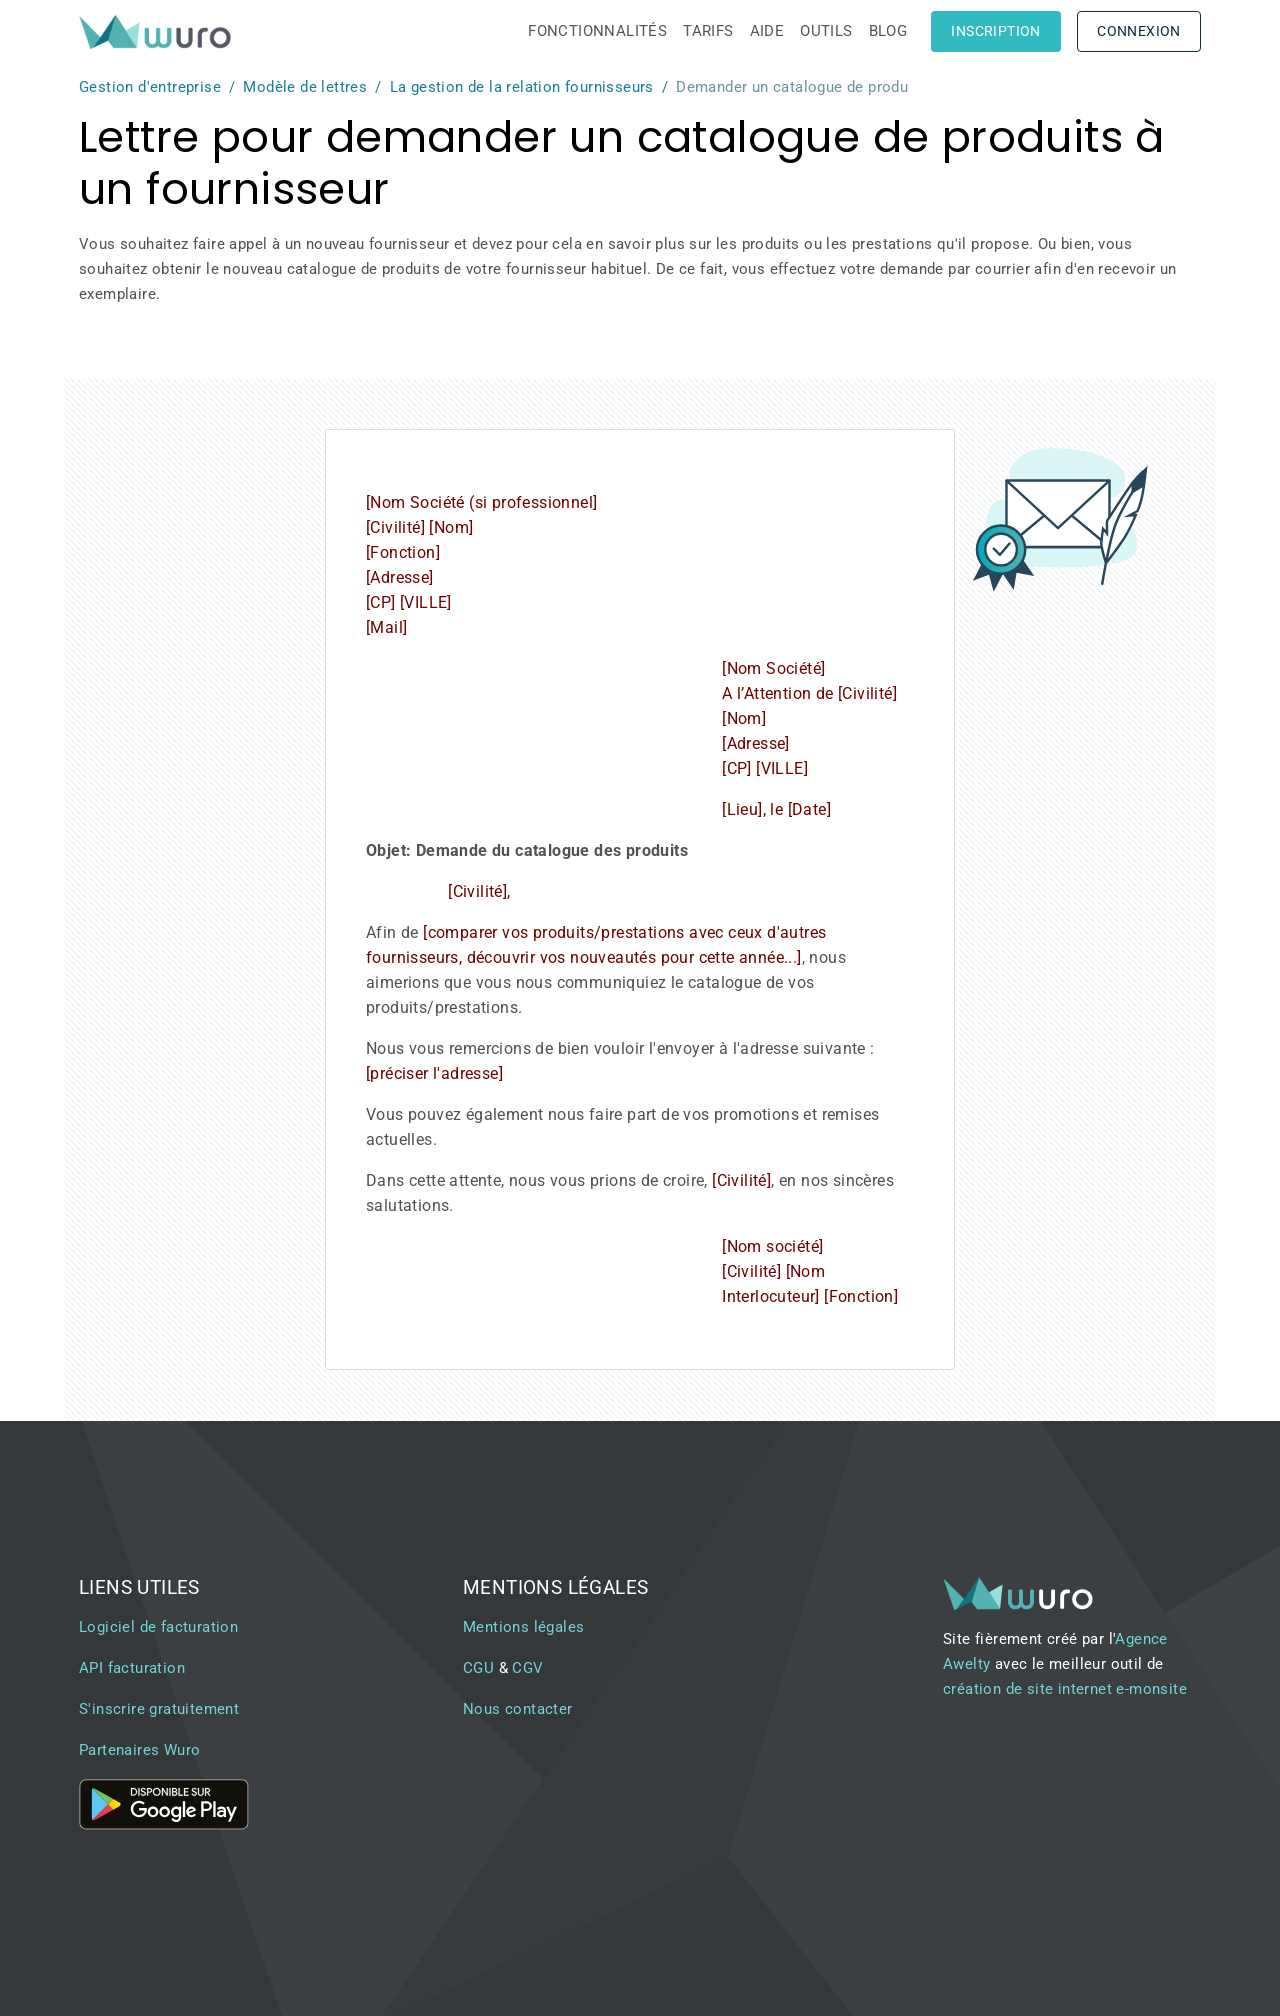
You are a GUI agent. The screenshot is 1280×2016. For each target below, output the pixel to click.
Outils (826, 31)
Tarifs (708, 31)
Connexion (1139, 31)
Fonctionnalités (597, 31)
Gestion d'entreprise (150, 87)
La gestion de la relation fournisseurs (522, 87)
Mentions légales (523, 1627)
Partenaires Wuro (139, 1750)
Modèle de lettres (305, 87)
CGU (478, 1668)
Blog (888, 31)
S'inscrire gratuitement (159, 1709)
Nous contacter (518, 1709)
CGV (527, 1668)
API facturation (132, 1668)
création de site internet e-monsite (1065, 1689)
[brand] (159, 31)
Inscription (995, 31)
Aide (767, 31)
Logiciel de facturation (158, 1627)
